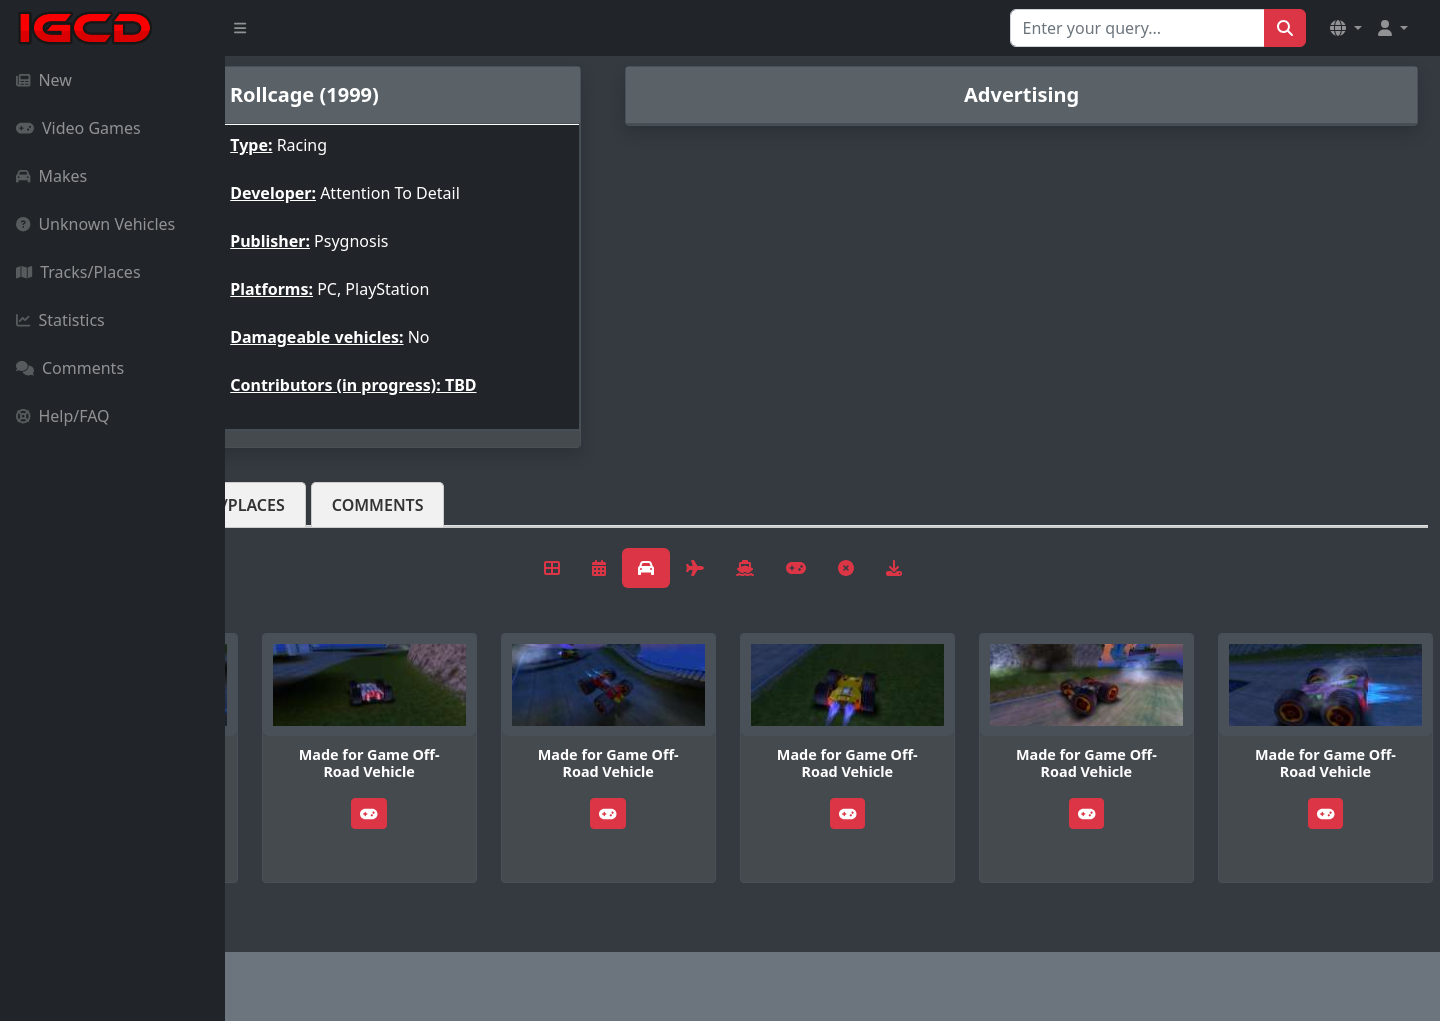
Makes (51, 176)
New (44, 80)
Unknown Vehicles (95, 224)
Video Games (78, 128)
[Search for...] (1137, 28)
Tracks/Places (78, 272)
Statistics (60, 320)
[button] (1346, 28)
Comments (70, 368)
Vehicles (298, 505)
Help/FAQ (63, 416)
